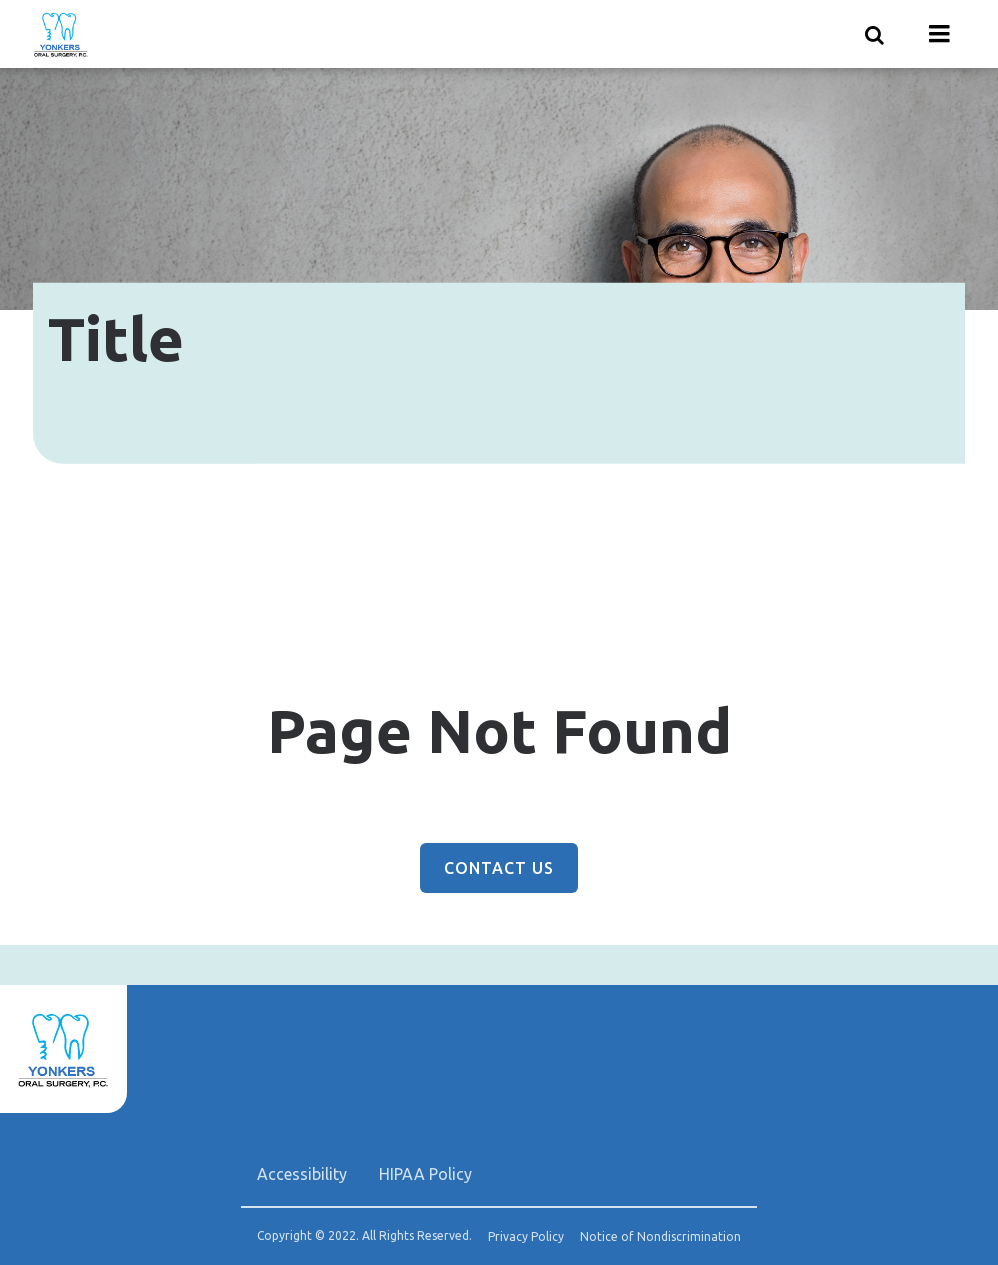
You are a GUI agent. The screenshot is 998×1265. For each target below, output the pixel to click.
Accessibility (302, 1174)
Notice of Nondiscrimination (660, 1237)
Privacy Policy (526, 1237)
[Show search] (875, 34)
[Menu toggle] (940, 34)
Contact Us (499, 868)
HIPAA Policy (425, 1174)
